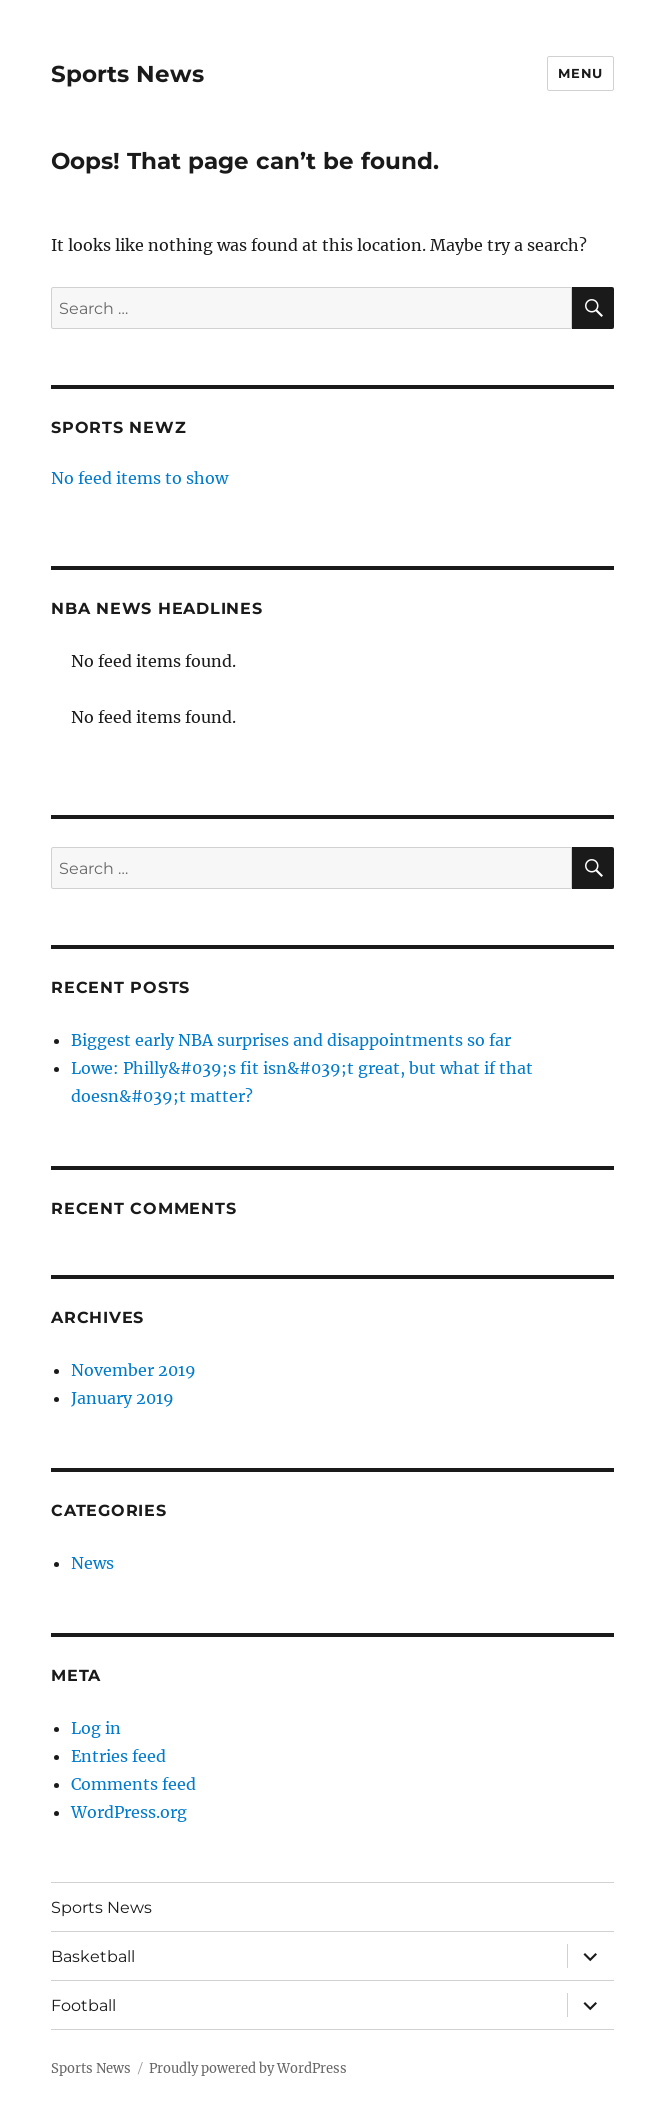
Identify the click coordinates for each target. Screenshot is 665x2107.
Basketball (93, 1956)
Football (83, 2005)
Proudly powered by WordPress (248, 2068)
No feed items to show (139, 478)
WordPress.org (129, 1812)
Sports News (127, 74)
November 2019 (133, 1370)
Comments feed (133, 1784)
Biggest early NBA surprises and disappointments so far (291, 1040)
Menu (580, 73)
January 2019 (122, 1398)
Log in (96, 1728)
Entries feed (118, 1756)
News (92, 1563)
